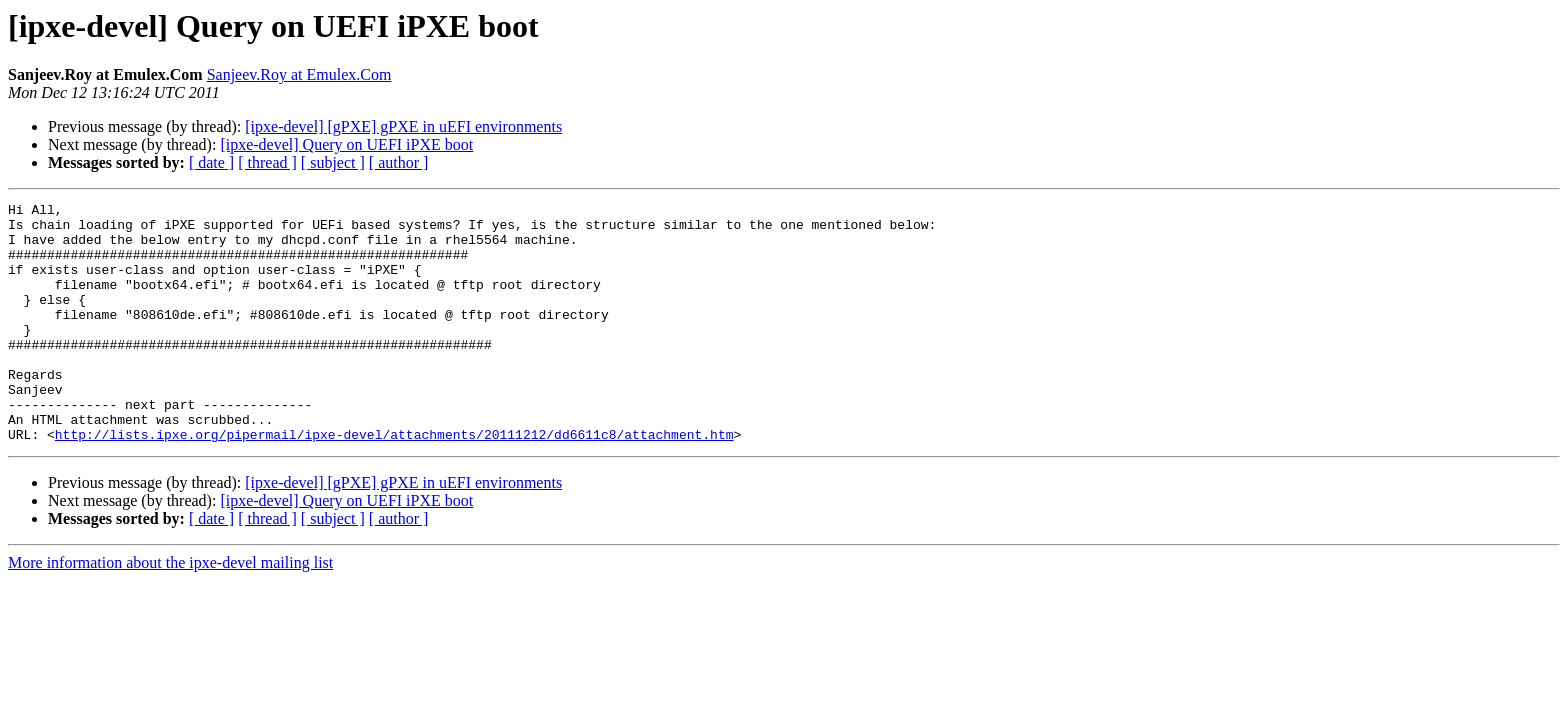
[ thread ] (267, 162)
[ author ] (399, 162)
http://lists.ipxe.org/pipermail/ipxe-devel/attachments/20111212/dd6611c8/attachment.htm (394, 482)
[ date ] (211, 162)
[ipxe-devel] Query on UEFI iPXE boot (346, 144)
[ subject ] (333, 162)
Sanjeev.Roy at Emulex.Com (299, 74)
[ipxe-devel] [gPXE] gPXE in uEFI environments (403, 126)
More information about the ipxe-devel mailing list (170, 610)
